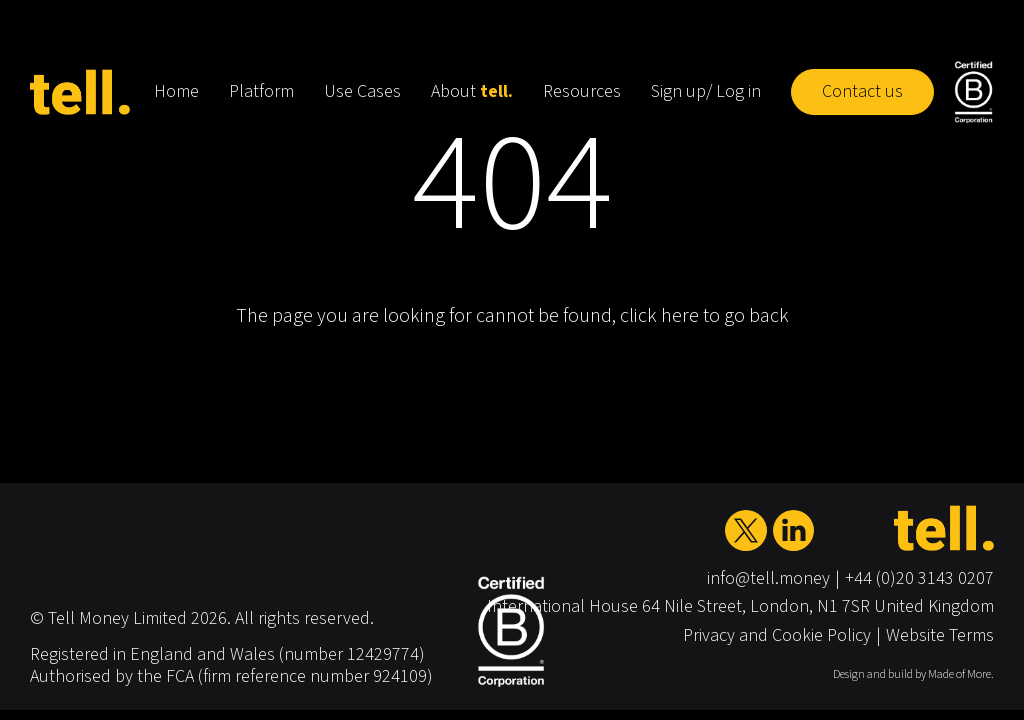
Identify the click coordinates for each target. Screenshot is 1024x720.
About (472, 91)
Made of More (959, 674)
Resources (582, 91)
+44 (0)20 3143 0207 (919, 578)
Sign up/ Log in (706, 91)
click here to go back (704, 316)
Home (176, 91)
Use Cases (362, 91)
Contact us (862, 91)
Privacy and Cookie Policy (777, 635)
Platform (261, 91)
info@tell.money (768, 578)
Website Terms (940, 635)
